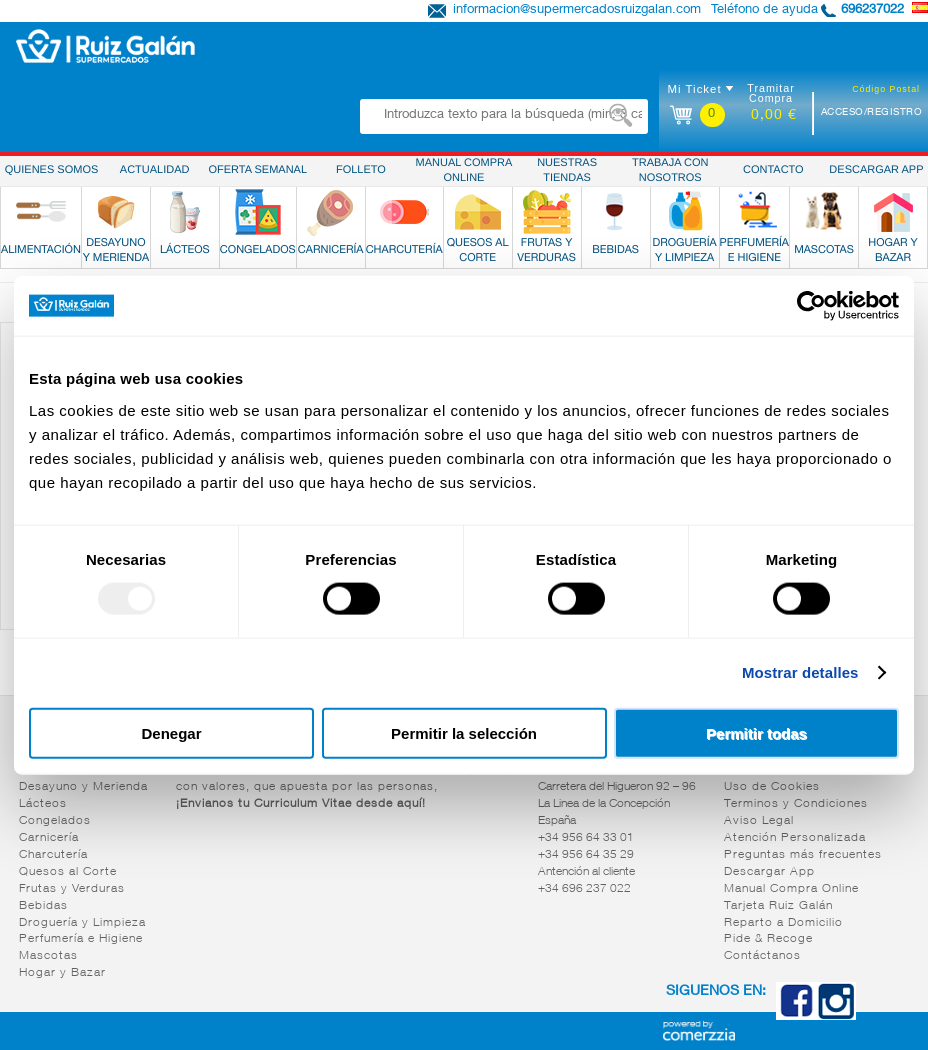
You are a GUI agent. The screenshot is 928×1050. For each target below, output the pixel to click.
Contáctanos (762, 956)
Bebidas (43, 906)
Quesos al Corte (68, 872)
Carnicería (49, 838)
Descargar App (769, 872)
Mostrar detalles (800, 672)
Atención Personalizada (795, 838)
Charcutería (53, 855)
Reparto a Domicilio (783, 923)
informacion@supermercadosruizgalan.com (577, 10)
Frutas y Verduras (72, 889)
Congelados (55, 821)
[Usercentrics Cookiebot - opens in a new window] (811, 306)
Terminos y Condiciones (796, 804)
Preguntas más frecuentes (803, 855)
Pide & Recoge (768, 939)
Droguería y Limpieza (82, 923)
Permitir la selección (464, 732)
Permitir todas (756, 732)
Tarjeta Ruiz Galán (778, 906)
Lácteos (43, 804)
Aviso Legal (759, 821)
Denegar (171, 732)
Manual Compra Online (791, 889)
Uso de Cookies (772, 787)
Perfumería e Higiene (81, 939)
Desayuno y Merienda (83, 787)
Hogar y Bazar (62, 973)
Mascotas (48, 956)
